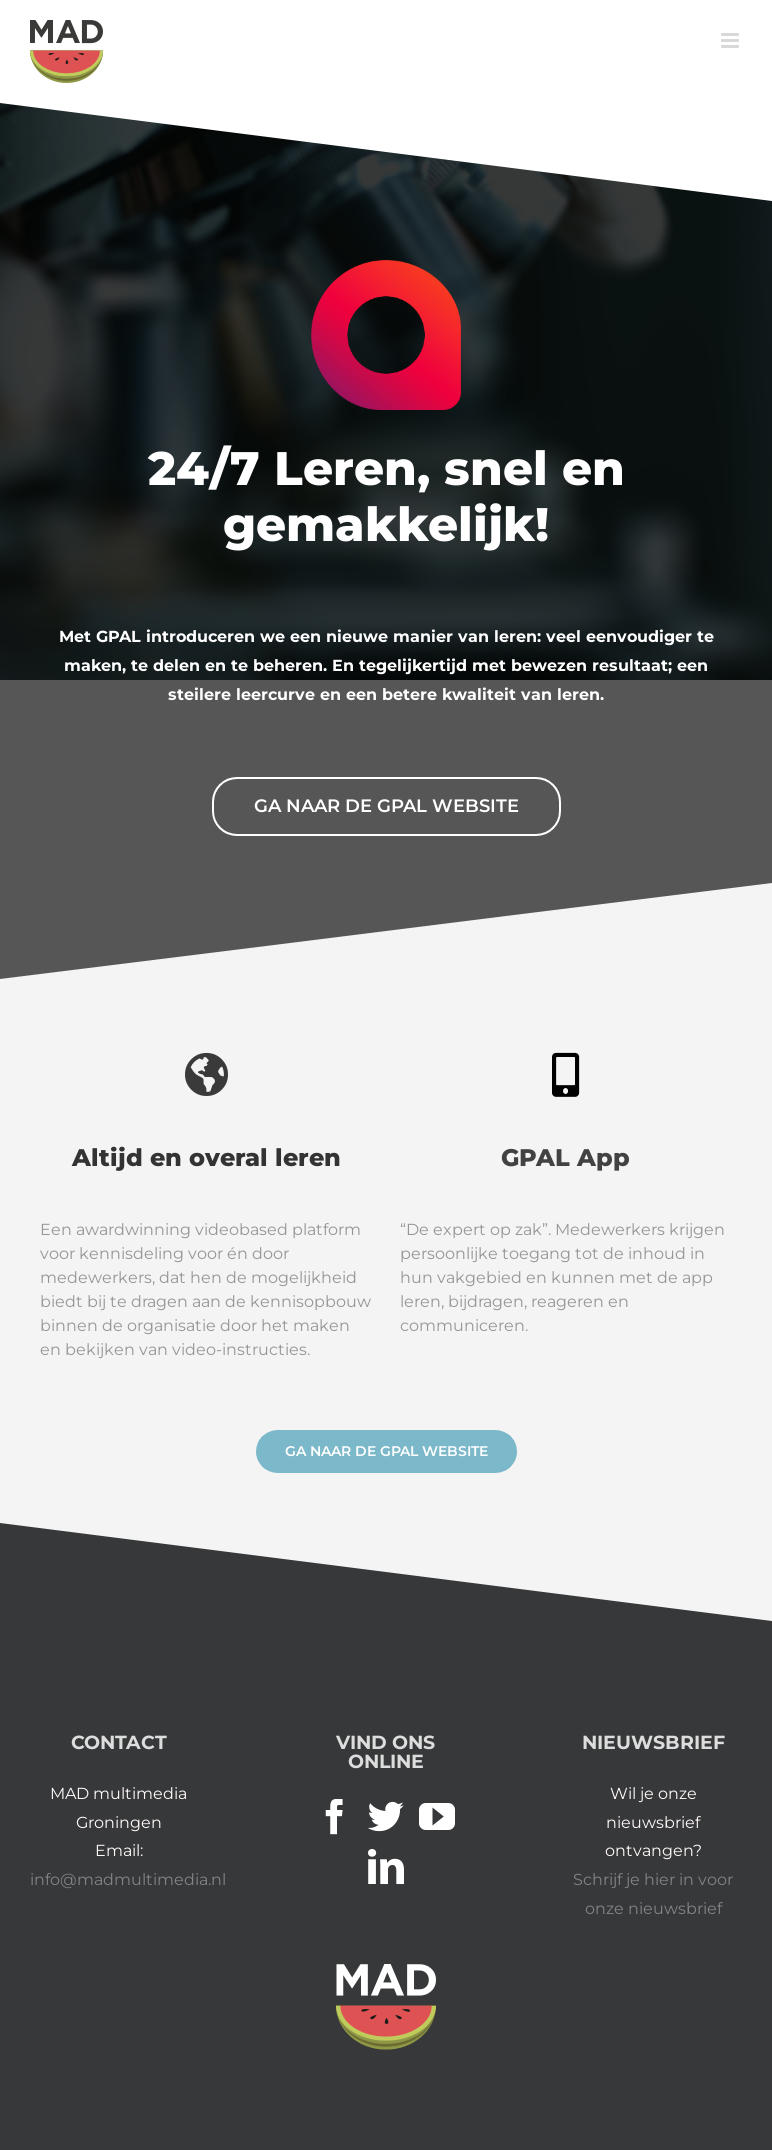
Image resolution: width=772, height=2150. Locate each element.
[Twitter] (386, 1817)
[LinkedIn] (386, 1867)
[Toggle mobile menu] (731, 40)
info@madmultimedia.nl (128, 1879)
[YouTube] (437, 1817)
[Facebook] (335, 1817)
